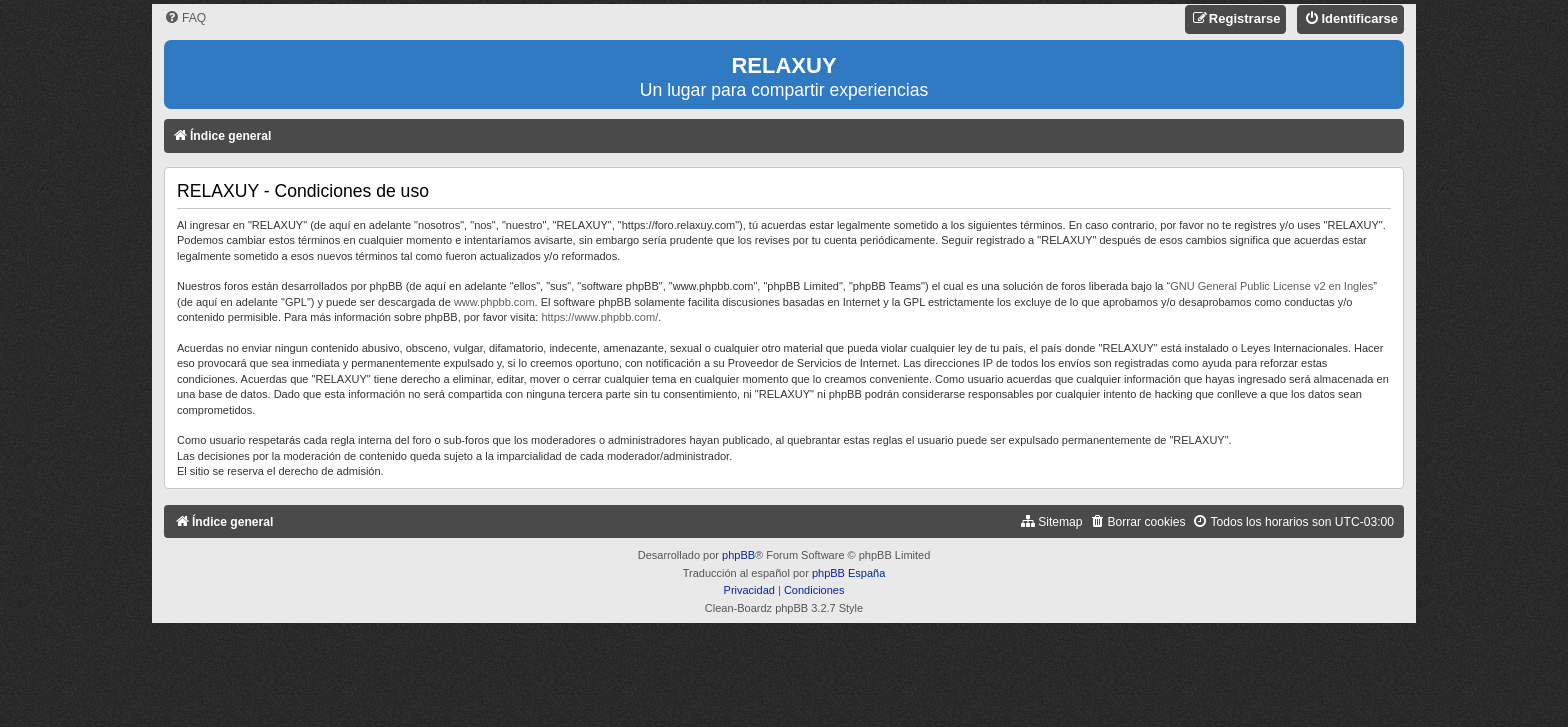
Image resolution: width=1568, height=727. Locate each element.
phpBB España (848, 573)
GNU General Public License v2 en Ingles (1271, 286)
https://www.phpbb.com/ (599, 317)
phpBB (738, 555)
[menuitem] (185, 18)
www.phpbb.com (494, 302)
